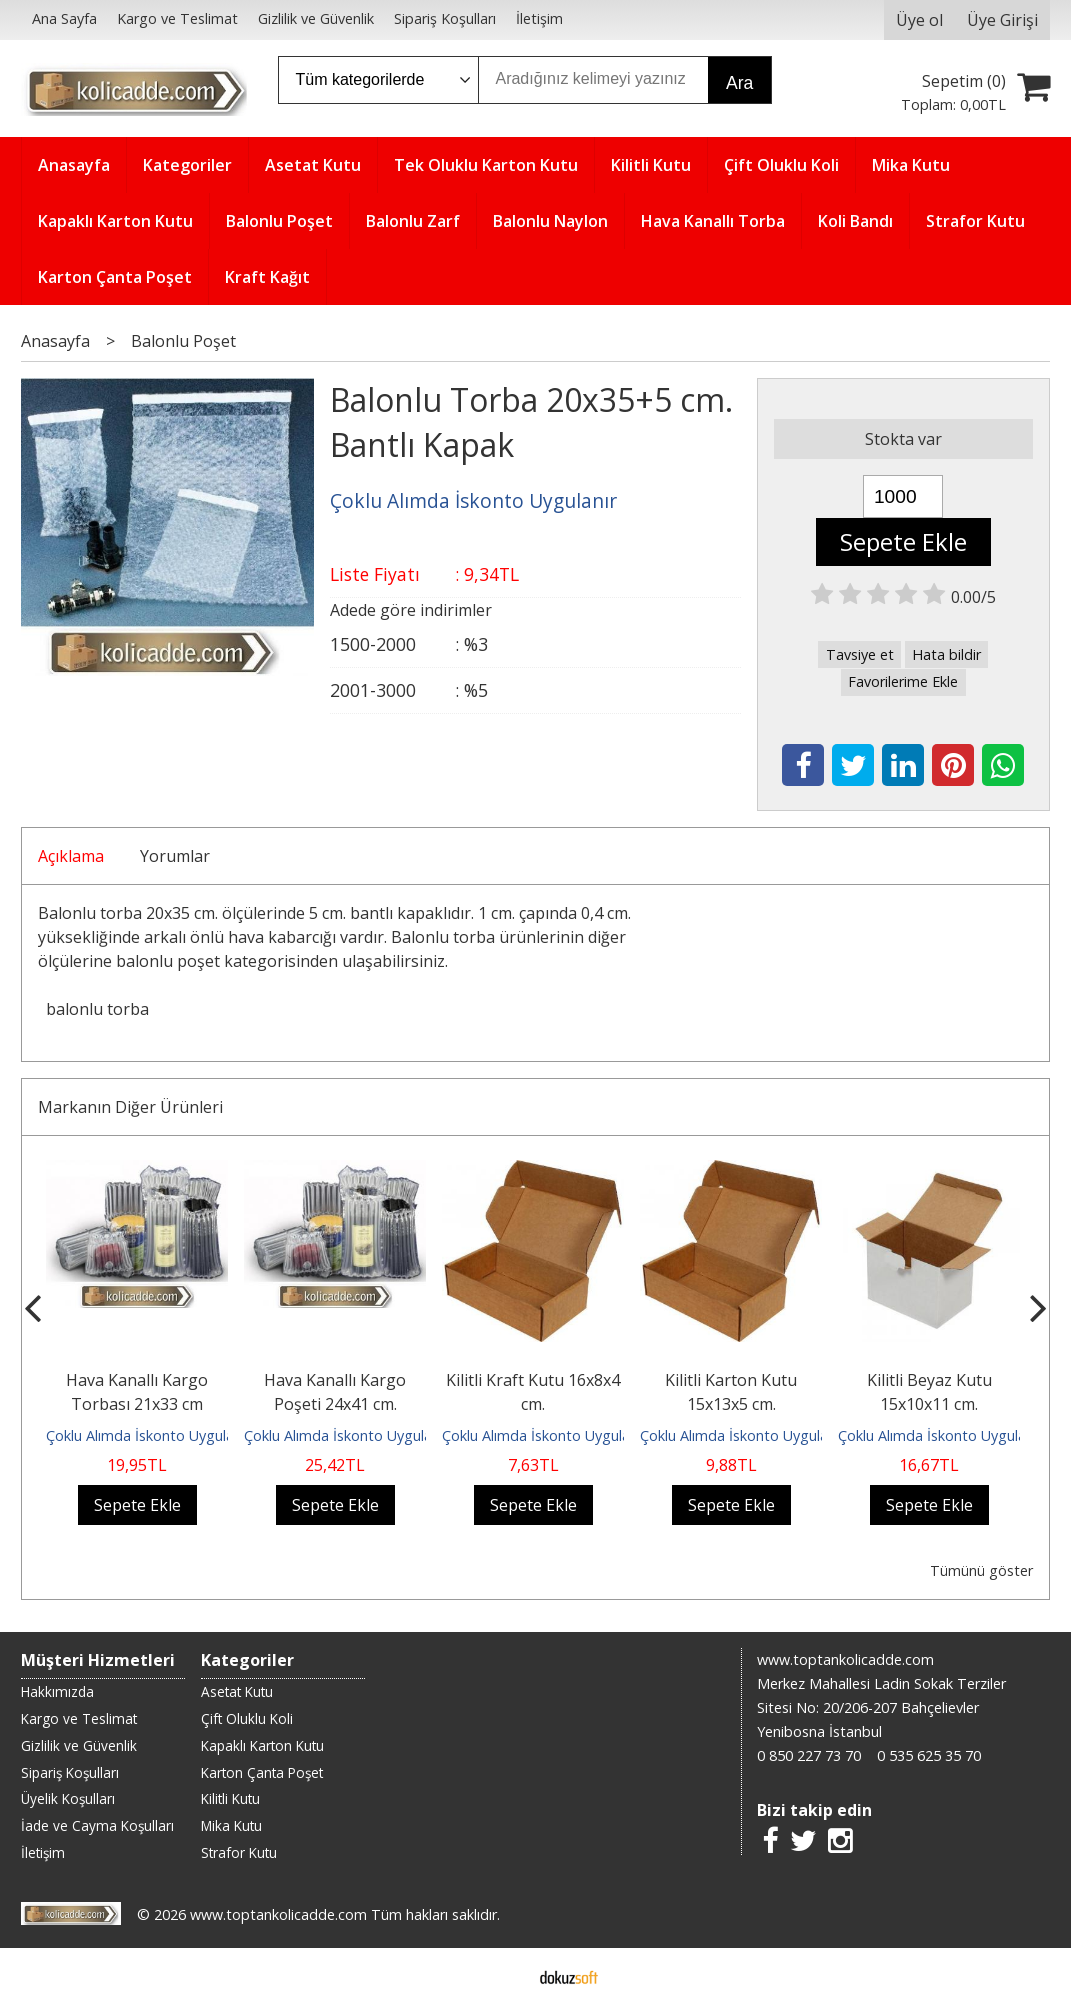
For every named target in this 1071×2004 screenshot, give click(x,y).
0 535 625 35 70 (929, 1755)
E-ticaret (503, 1976)
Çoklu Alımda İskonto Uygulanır (148, 1435)
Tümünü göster (981, 1570)
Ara (739, 83)
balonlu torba (97, 1009)
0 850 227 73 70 (809, 1755)
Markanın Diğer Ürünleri (130, 1107)
